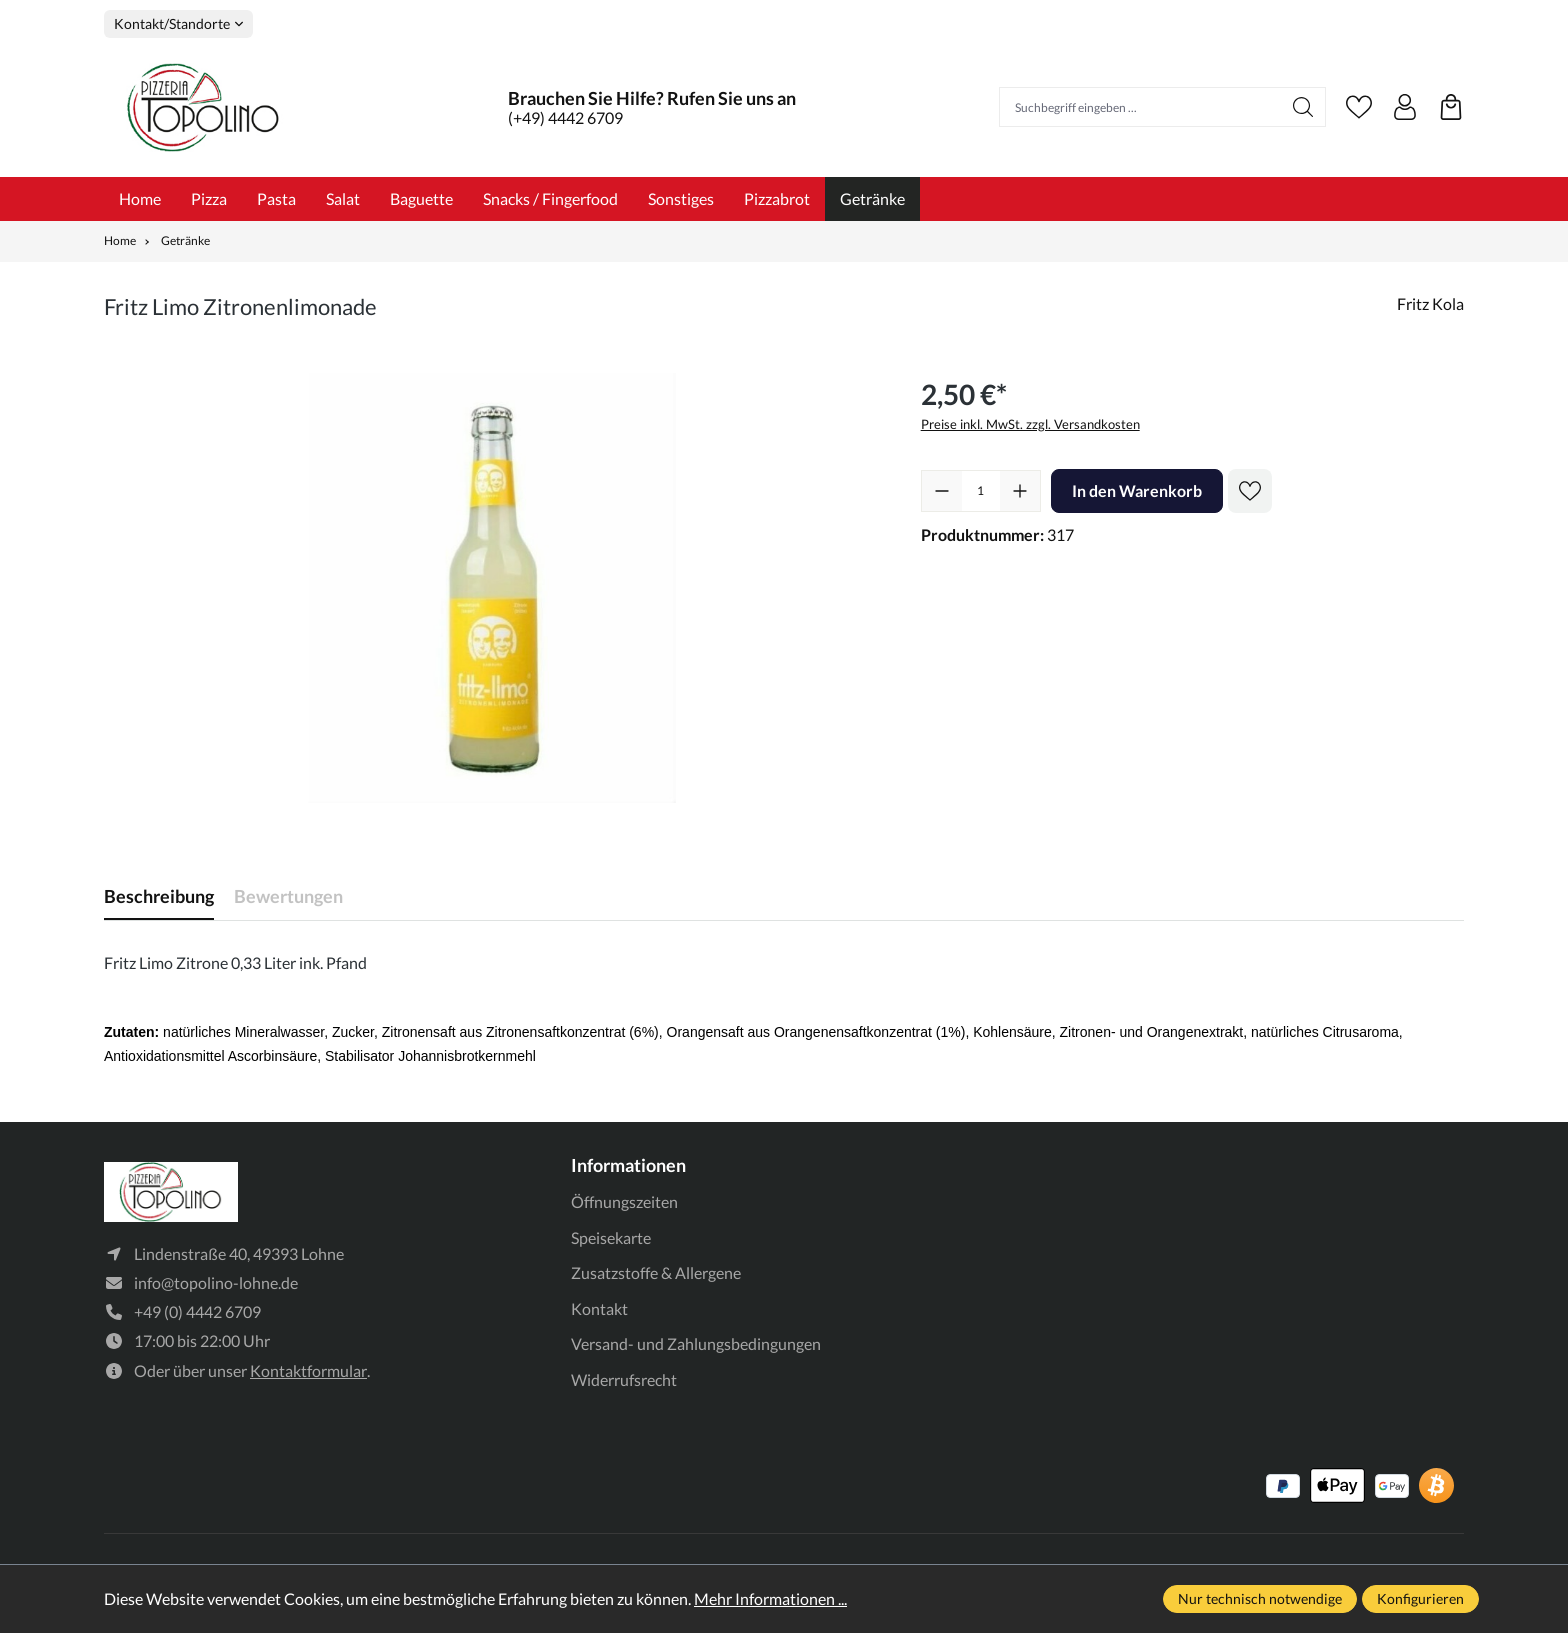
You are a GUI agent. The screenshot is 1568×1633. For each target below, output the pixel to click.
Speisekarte (611, 1237)
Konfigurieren (1420, 1598)
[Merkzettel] (1359, 107)
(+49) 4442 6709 (565, 117)
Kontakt (599, 1308)
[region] (492, 588)
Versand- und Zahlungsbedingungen (696, 1343)
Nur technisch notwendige (1260, 1598)
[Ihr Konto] (1405, 107)
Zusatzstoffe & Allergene (656, 1272)
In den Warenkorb (1137, 490)
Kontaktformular (308, 1370)
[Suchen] (1303, 107)
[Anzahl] (981, 491)
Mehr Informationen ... (770, 1598)
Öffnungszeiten (624, 1201)
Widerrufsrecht (624, 1379)
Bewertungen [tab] (288, 896)
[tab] (159, 896)
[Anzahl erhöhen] (1020, 491)
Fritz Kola (1430, 303)
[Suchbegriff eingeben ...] (1140, 107)
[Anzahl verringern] (942, 491)
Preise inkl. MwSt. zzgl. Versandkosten (1030, 424)
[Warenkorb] (1451, 107)
